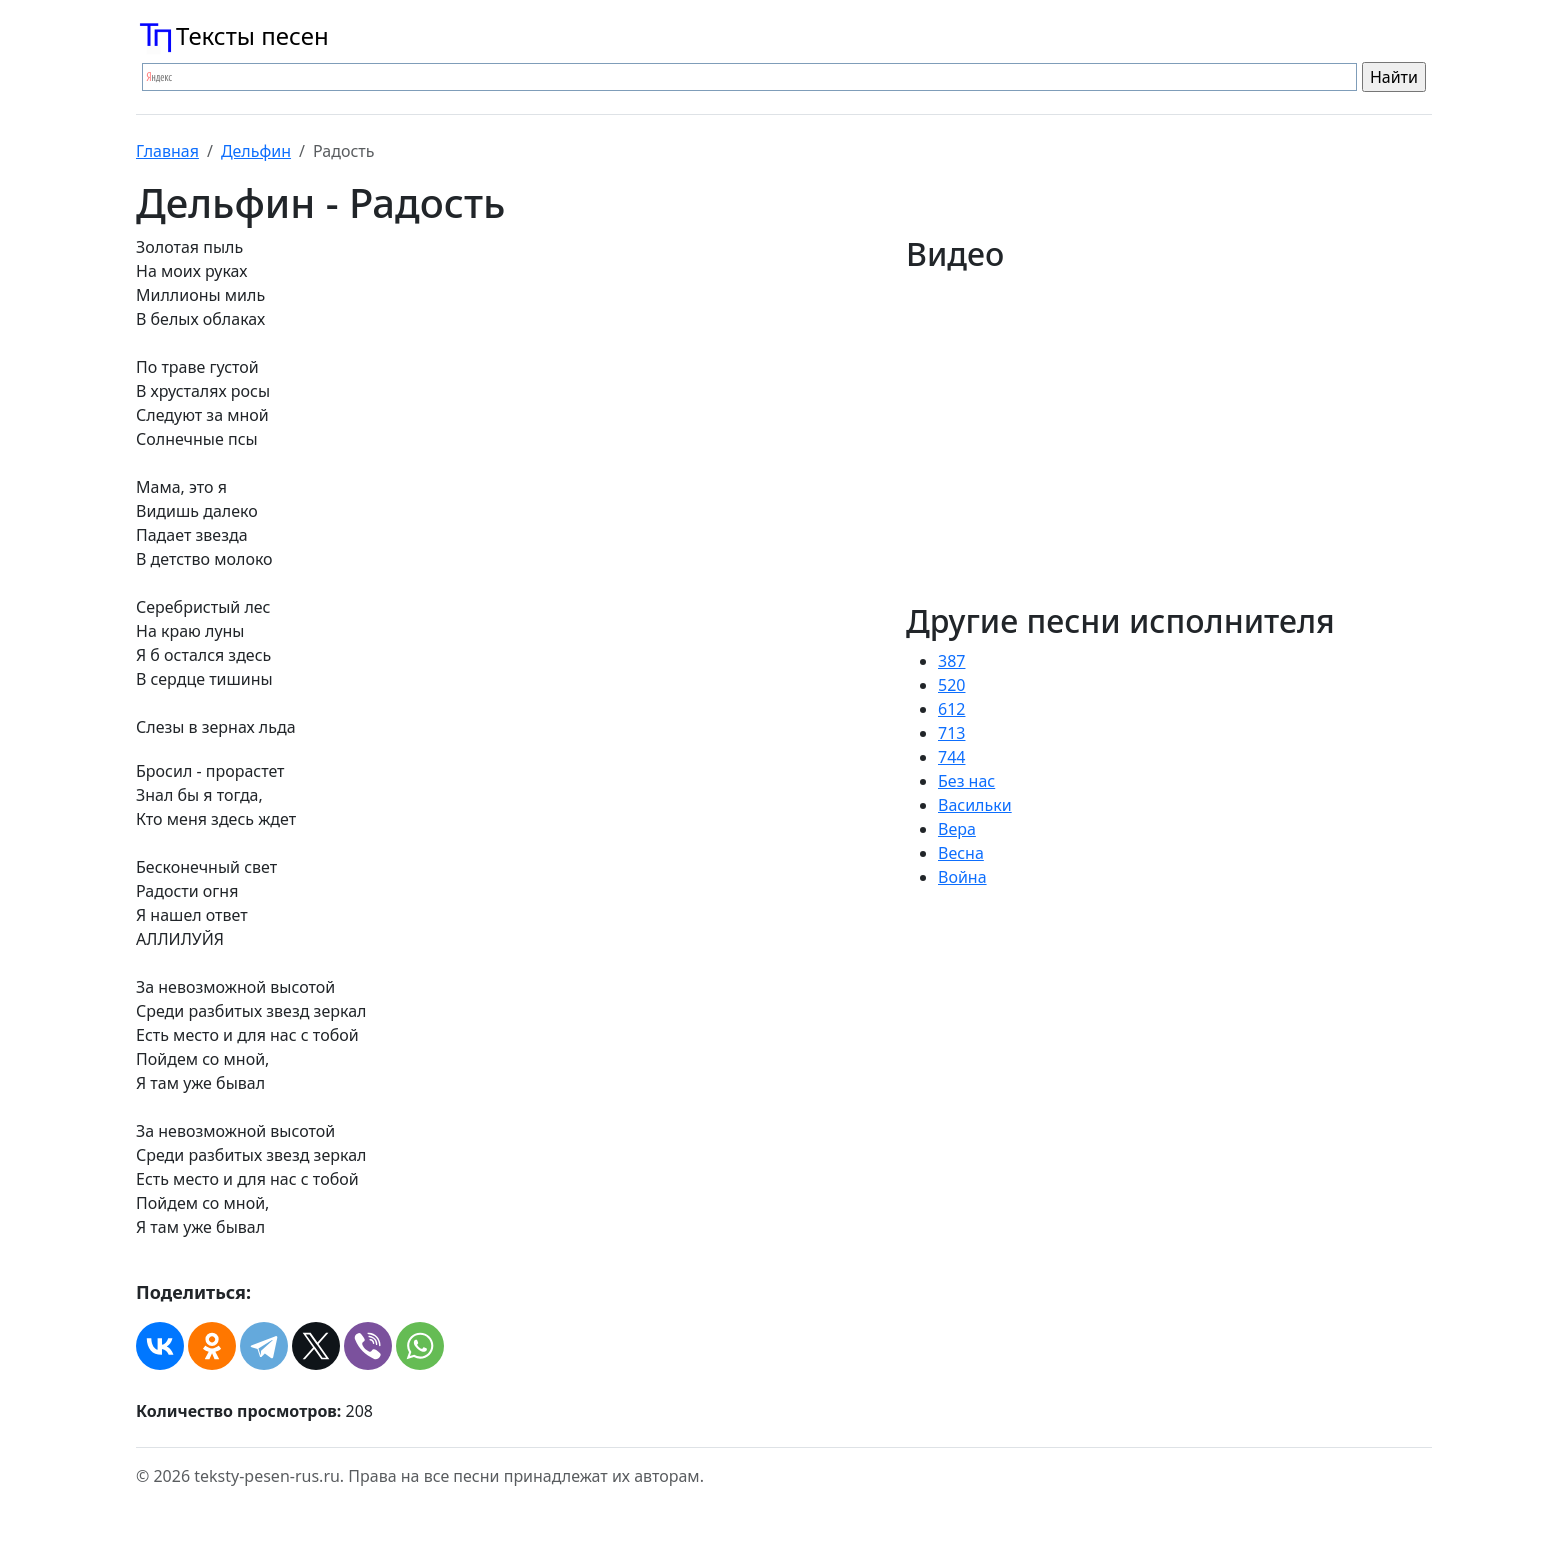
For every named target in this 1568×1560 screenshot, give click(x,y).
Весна (961, 853)
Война (962, 877)
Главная (167, 151)
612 (951, 709)
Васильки (975, 805)
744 (951, 757)
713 (951, 733)
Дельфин (256, 151)
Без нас (966, 781)
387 (951, 661)
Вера (957, 829)
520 (951, 685)
